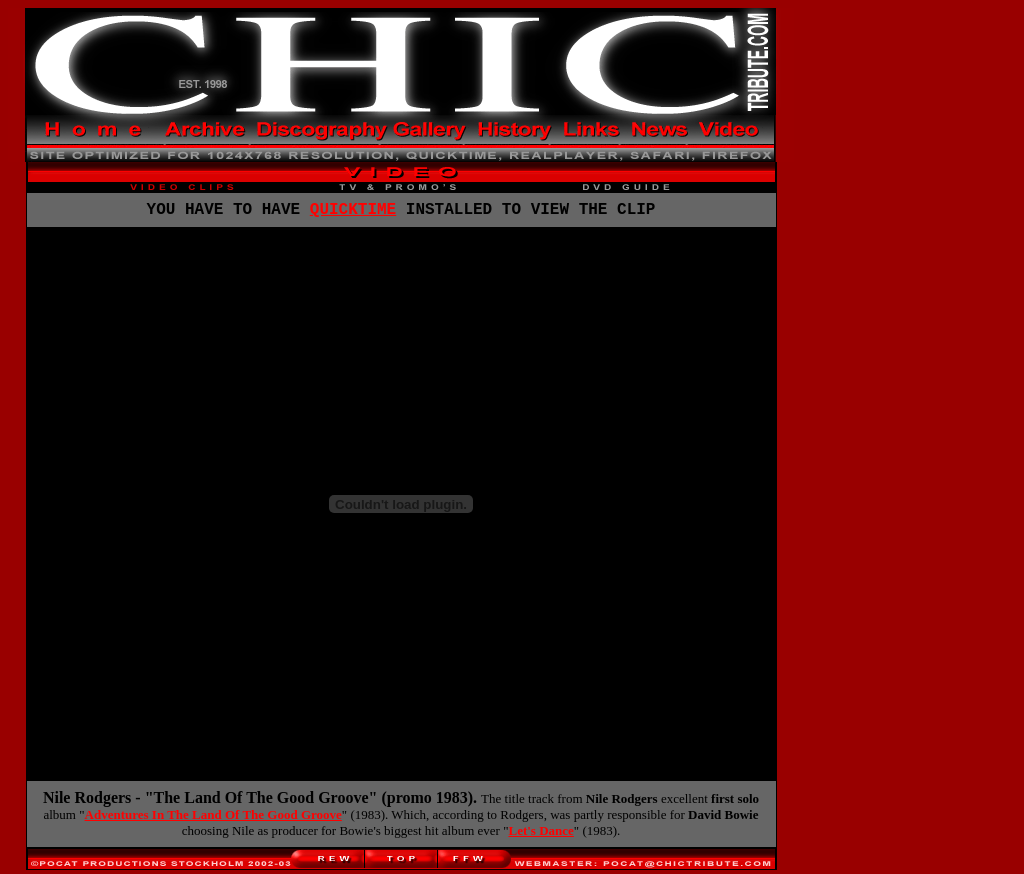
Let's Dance (540, 834)
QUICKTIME (353, 212)
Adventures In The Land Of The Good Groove (213, 818)
